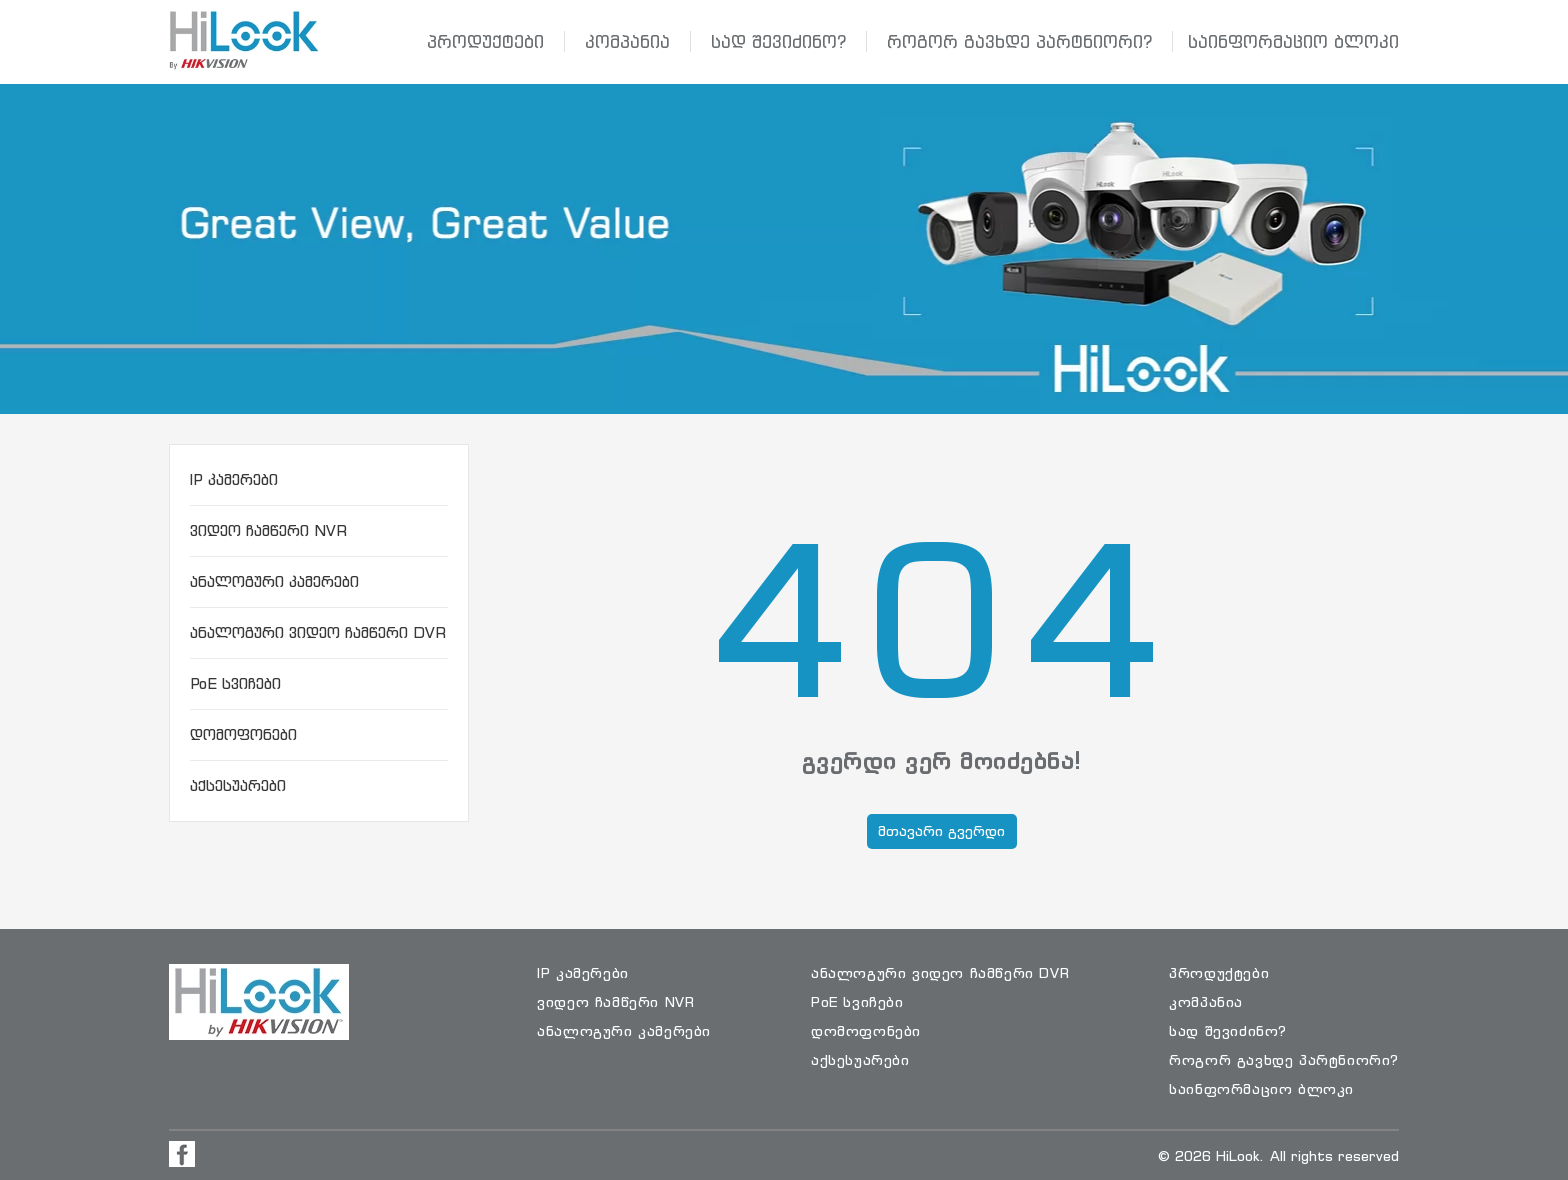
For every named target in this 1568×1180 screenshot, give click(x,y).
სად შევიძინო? (778, 41)
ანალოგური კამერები (274, 581)
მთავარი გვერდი (941, 830)
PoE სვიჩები (235, 683)
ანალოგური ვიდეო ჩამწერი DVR (318, 632)
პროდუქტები (485, 41)
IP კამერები (234, 479)
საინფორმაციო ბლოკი (1293, 41)
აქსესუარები (238, 785)
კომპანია (627, 41)
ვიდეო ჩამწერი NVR (268, 530)
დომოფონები (243, 734)
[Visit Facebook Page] (182, 1154)
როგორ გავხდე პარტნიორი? (1019, 41)
